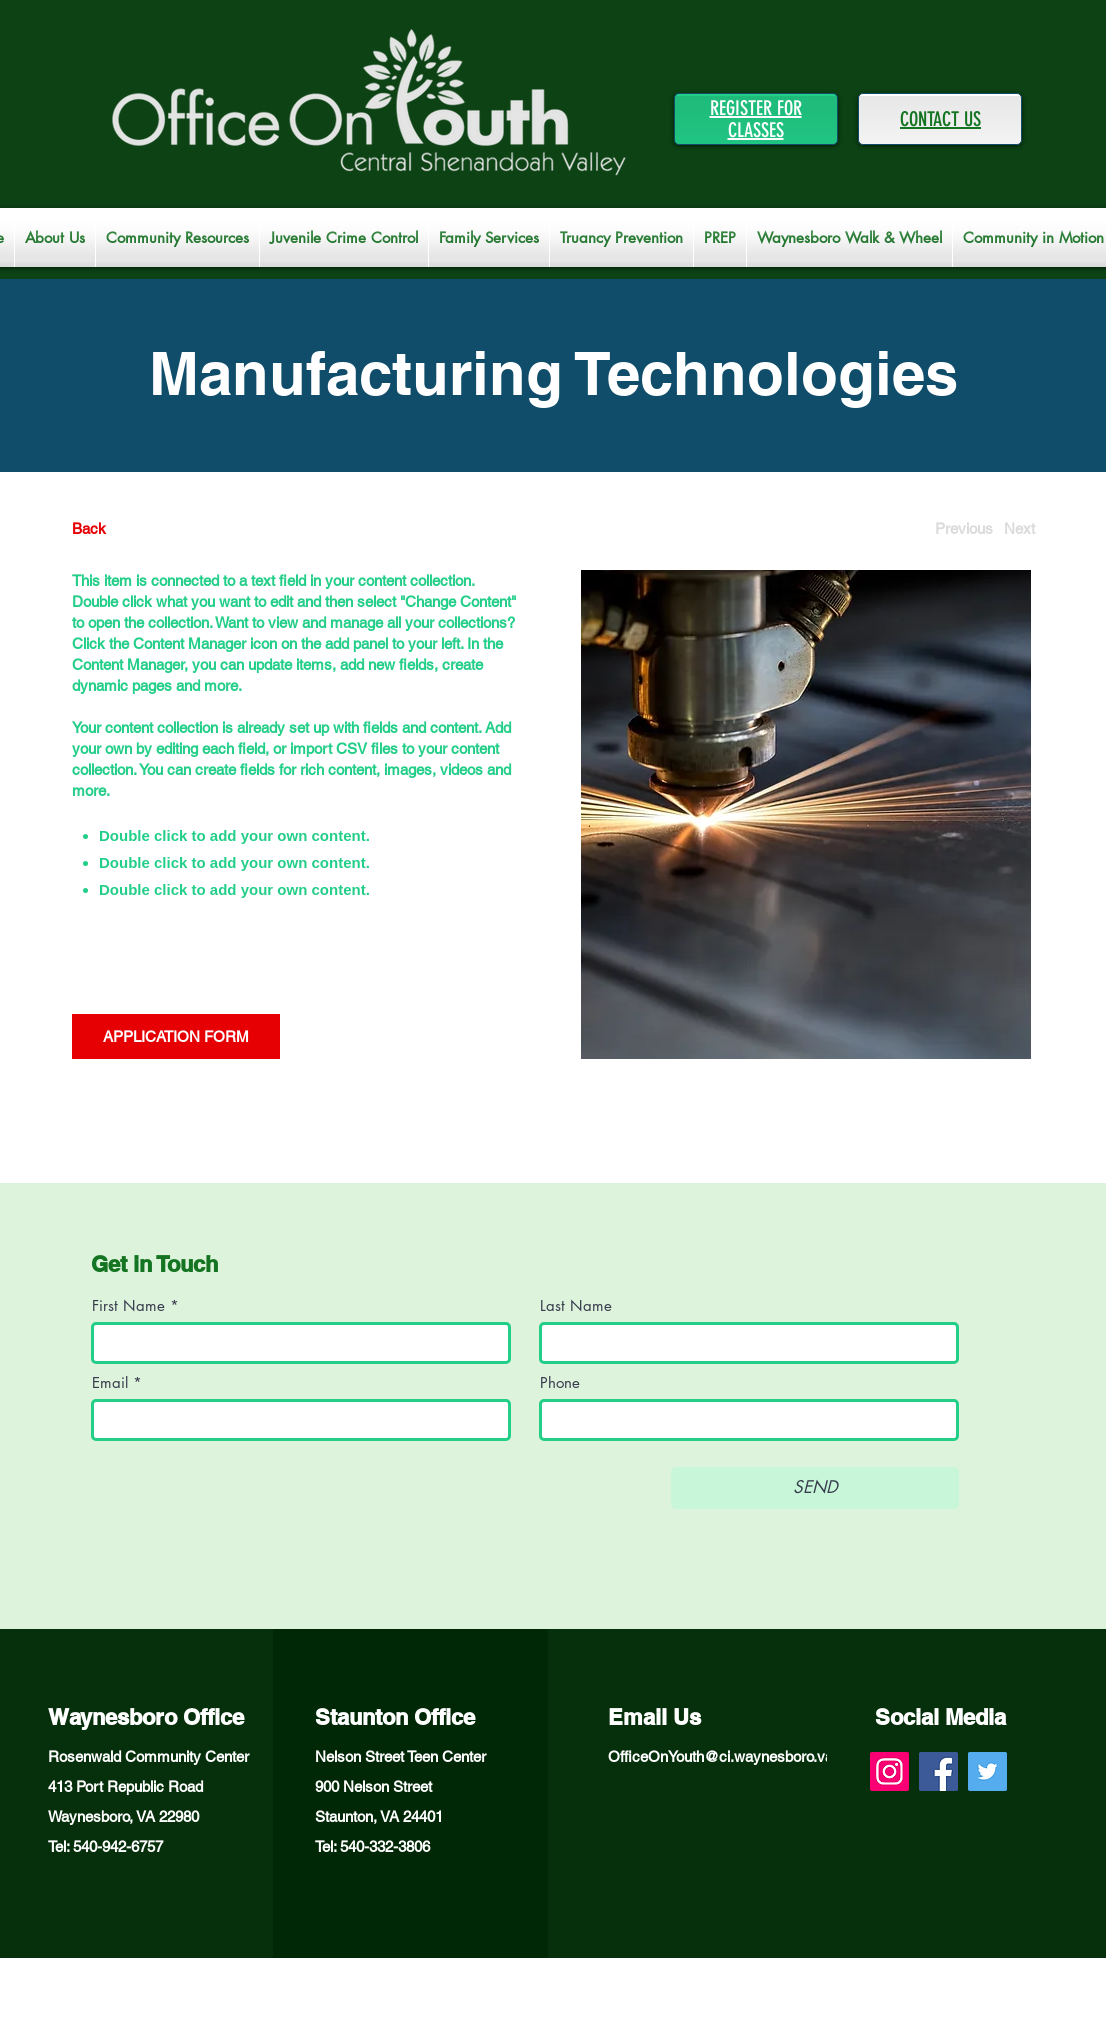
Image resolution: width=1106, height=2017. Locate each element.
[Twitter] (987, 1771)
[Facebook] (938, 1771)
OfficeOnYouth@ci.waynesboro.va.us (730, 1756)
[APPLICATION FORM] (176, 1036)
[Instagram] (889, 1771)
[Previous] (964, 528)
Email (110, 1382)
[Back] (146, 528)
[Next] (1019, 528)
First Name (128, 1305)
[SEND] (815, 1488)
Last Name (576, 1305)
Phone (560, 1382)
